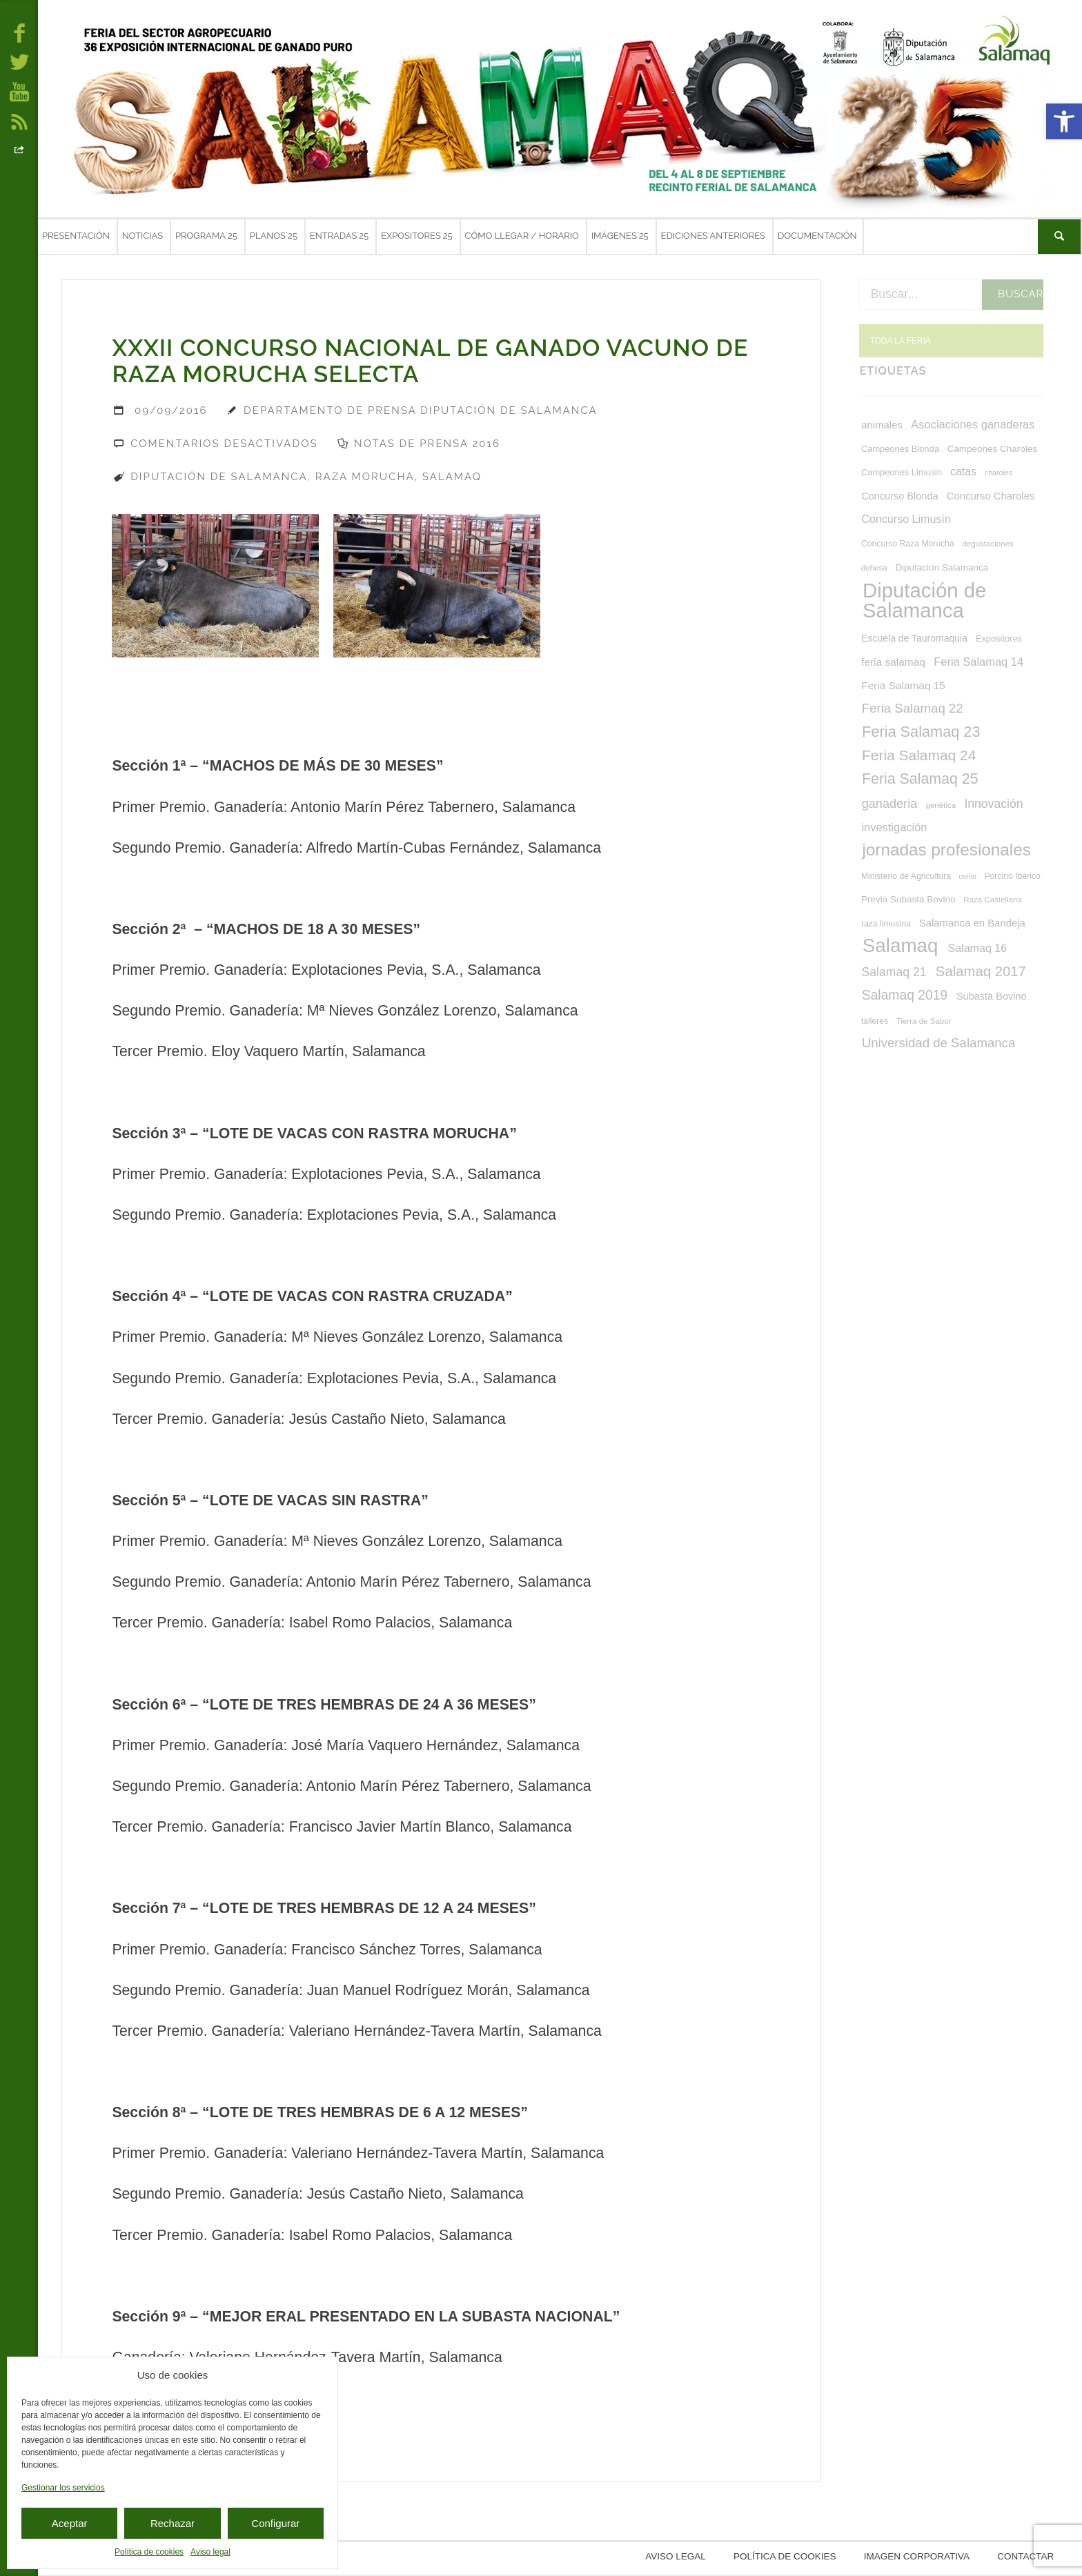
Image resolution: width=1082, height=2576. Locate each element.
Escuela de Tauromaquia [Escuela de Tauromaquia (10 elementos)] (914, 638)
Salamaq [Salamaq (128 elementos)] (900, 945)
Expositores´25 (416, 235)
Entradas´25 (339, 235)
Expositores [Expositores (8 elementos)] (999, 639)
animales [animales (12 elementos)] (882, 424)
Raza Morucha (365, 476)
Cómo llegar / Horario (522, 235)
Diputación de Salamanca (218, 476)
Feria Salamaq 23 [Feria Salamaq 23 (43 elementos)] (921, 731)
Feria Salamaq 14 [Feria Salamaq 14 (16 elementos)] (978, 661)
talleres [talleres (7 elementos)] (874, 1021)
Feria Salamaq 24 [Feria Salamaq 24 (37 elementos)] (919, 755)
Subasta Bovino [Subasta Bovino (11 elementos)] (991, 996)
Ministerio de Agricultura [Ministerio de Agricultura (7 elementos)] (906, 876)
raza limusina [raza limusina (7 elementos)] (886, 924)
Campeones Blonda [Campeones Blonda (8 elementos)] (900, 449)
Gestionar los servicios (63, 2488)
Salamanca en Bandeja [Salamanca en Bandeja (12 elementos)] (972, 923)
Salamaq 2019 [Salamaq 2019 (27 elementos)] (904, 995)
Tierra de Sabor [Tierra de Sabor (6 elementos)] (924, 1021)
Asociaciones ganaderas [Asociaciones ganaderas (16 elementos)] (972, 424)
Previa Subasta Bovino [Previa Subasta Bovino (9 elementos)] (908, 899)
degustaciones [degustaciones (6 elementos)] (987, 543)
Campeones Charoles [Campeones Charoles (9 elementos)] (992, 449)
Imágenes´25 (620, 235)
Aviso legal (210, 2552)
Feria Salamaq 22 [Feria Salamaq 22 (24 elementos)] (912, 708)
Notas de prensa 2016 (427, 443)
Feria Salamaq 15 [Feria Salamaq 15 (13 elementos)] (903, 685)
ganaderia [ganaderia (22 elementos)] (890, 804)
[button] (1064, 121)
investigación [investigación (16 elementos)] (894, 827)
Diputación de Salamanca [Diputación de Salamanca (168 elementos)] (924, 600)
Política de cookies (149, 2552)
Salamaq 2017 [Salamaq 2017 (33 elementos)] (981, 971)
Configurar (275, 2523)
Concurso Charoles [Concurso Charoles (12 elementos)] (991, 496)
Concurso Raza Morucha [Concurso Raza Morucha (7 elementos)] (907, 543)
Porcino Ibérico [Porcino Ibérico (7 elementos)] (1012, 876)
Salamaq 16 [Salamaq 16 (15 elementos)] (977, 948)
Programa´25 (206, 235)
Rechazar (172, 2523)
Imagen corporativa (917, 2558)
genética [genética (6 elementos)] (941, 805)
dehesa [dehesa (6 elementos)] (874, 568)
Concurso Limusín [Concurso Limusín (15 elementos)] (905, 519)
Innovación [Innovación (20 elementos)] (993, 804)
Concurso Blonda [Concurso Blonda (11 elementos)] (899, 496)
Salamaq (452, 476)
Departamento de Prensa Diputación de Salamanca (421, 410)
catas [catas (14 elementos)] (963, 471)
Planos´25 (273, 235)
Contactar (1027, 2558)
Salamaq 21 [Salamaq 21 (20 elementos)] (894, 972)
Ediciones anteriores (713, 235)
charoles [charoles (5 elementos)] (998, 472)
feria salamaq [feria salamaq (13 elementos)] (893, 662)
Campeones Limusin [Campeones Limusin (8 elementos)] (901, 473)
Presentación (76, 235)
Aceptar (70, 2523)
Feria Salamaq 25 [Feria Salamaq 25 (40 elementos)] (920, 779)
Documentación (817, 235)
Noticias (142, 235)
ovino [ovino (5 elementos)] (967, 876)
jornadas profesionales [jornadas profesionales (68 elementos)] (946, 849)
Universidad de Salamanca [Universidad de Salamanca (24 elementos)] (939, 1043)
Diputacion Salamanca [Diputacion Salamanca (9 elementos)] (941, 567)
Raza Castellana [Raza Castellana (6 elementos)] (992, 899)
